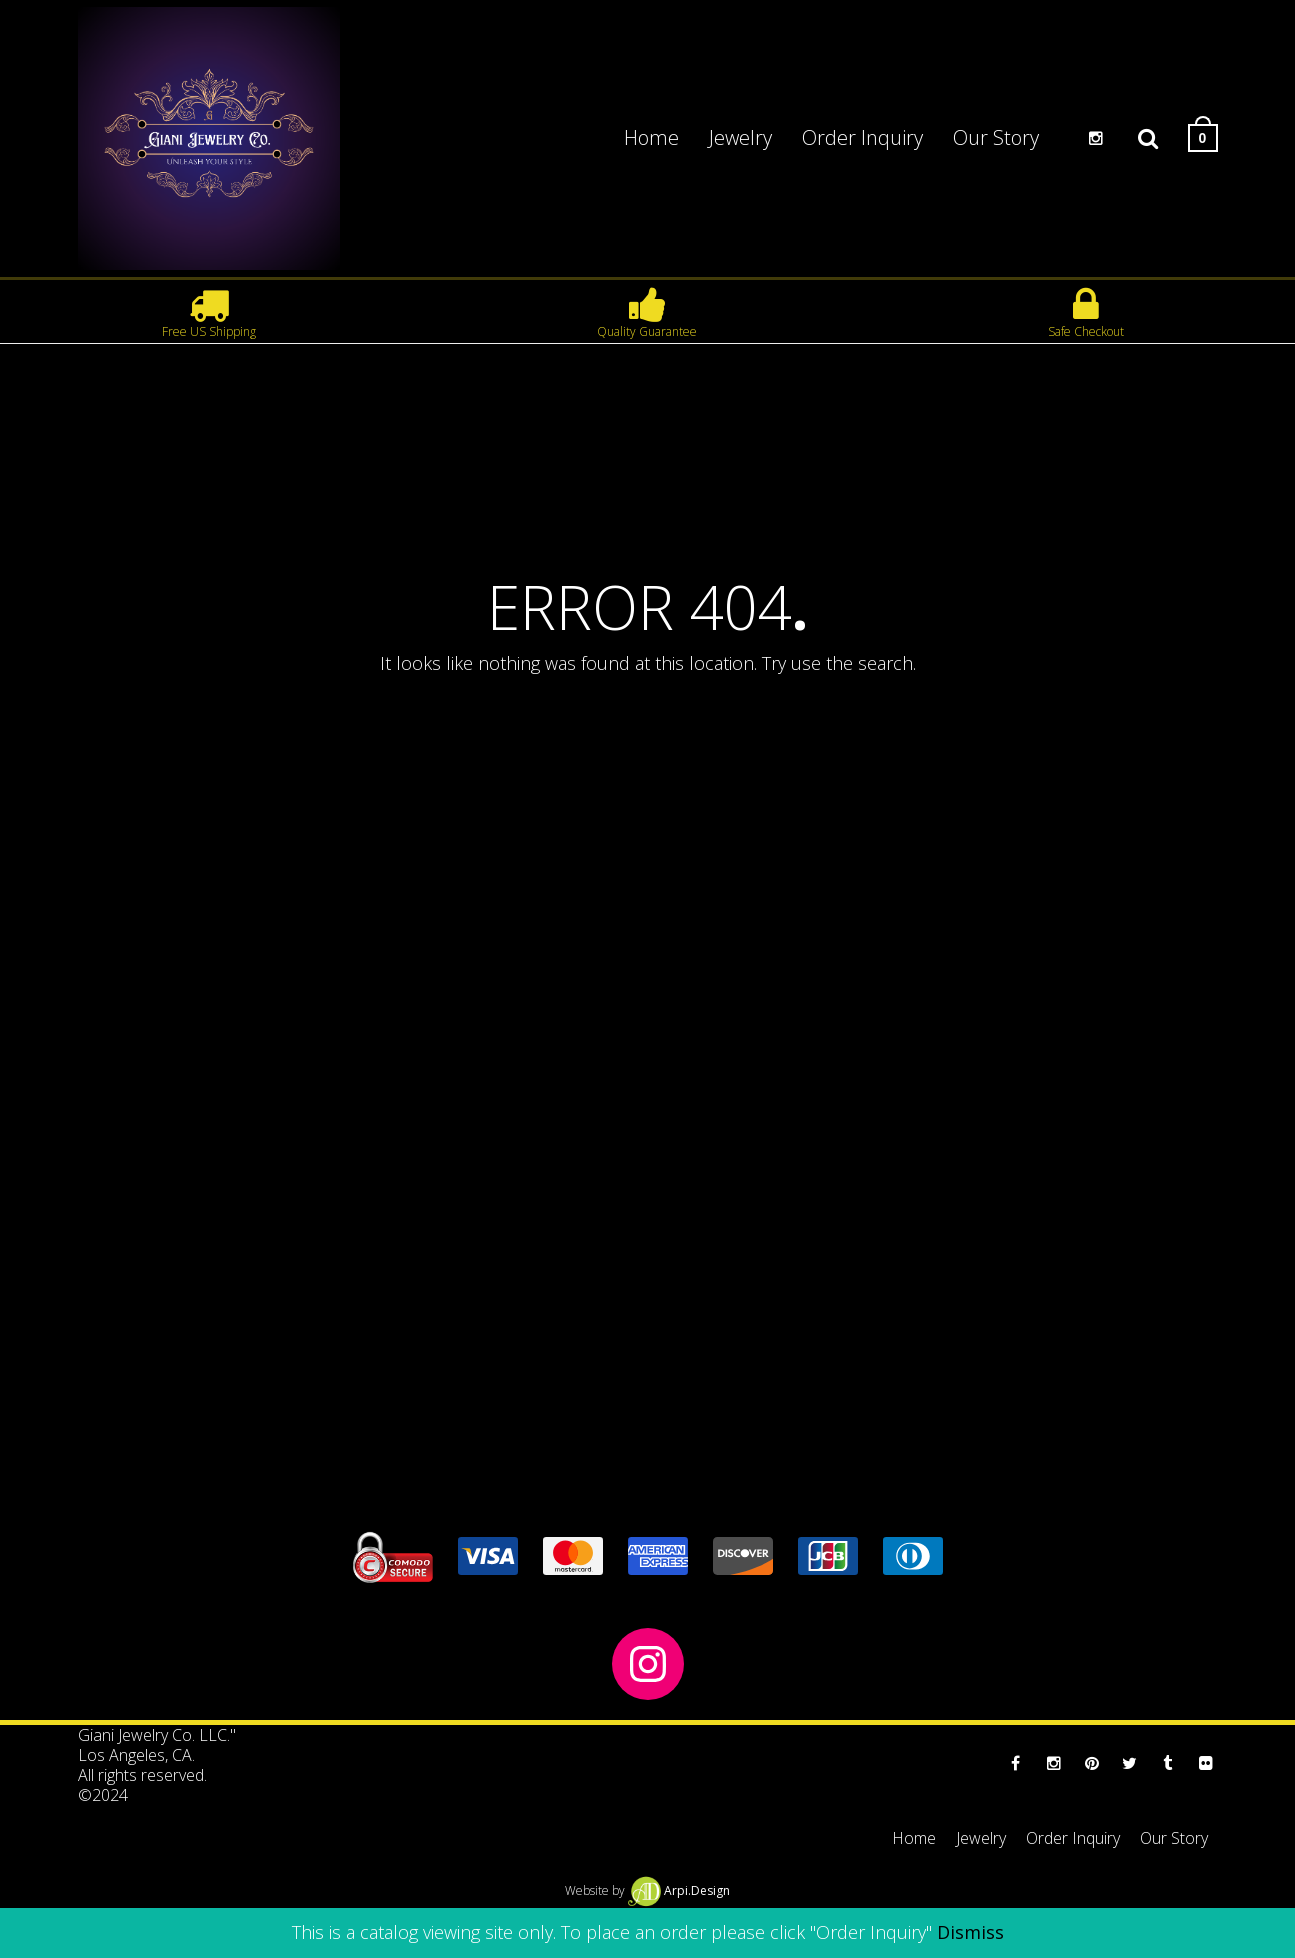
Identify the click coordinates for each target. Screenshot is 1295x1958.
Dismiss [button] (970, 1932)
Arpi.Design (679, 1890)
